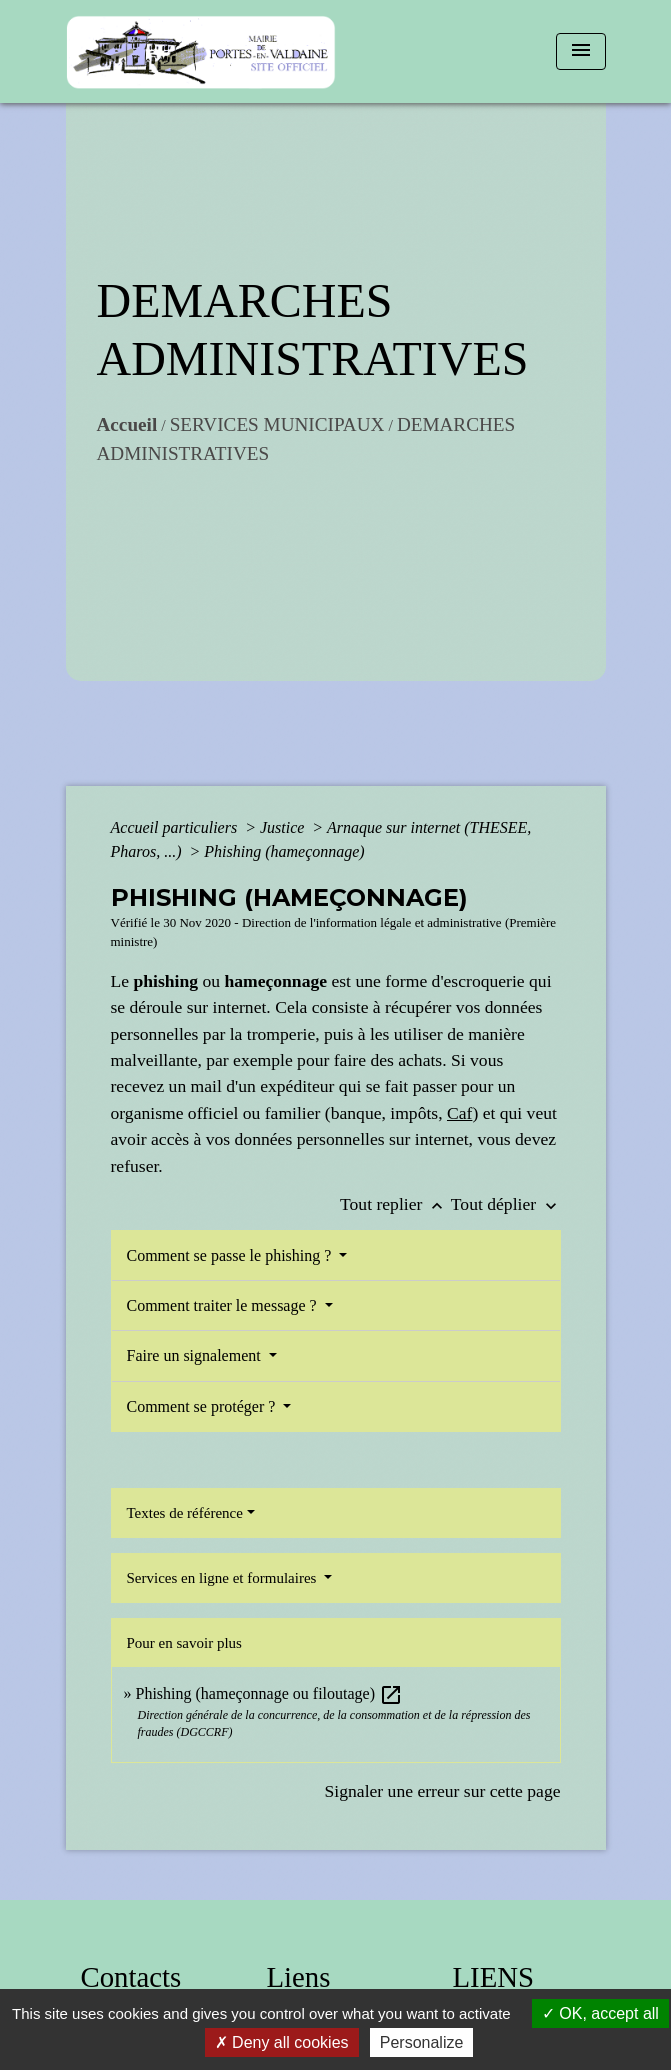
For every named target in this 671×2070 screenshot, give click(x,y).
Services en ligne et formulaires (224, 1578)
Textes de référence (185, 1513)
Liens (299, 1977)
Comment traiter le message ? (224, 1305)
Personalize (422, 2042)
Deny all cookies (282, 2042)
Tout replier (395, 1204)
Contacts (131, 1977)
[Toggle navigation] (581, 51)
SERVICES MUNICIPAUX (277, 424)
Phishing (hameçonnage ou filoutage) (270, 1693)
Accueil (127, 424)
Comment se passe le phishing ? (231, 1255)
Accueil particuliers (176, 827)
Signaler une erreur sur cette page (443, 1791)
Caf (459, 1113)
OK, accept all (600, 2013)
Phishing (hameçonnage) (284, 851)
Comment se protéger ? (203, 1406)
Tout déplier (506, 1204)
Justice (284, 827)
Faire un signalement (196, 1355)
